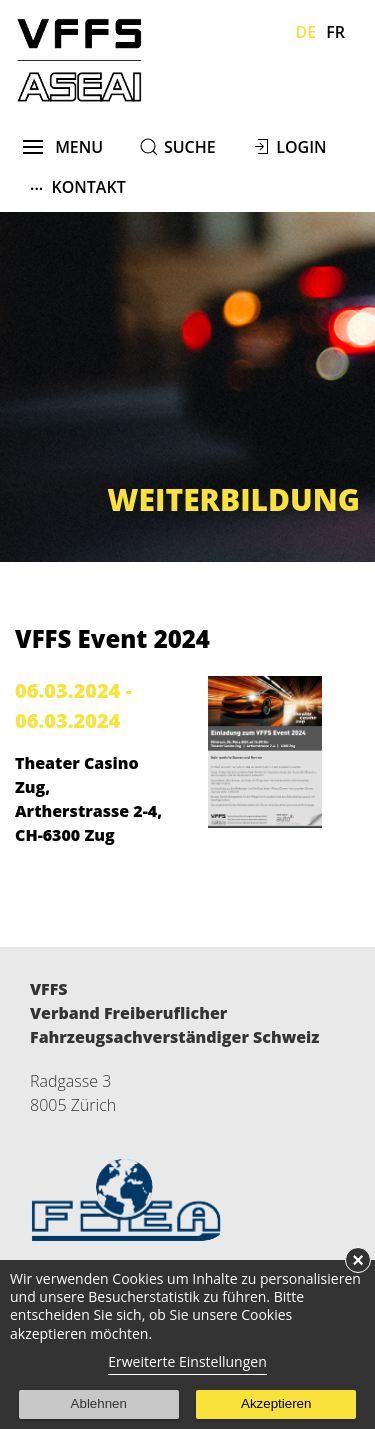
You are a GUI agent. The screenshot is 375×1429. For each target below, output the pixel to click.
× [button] (358, 1260)
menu (63, 147)
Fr (335, 32)
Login (301, 147)
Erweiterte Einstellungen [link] (187, 1361)
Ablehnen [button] (99, 1403)
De (306, 32)
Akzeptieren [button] (276, 1403)
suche (190, 147)
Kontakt (78, 186)
